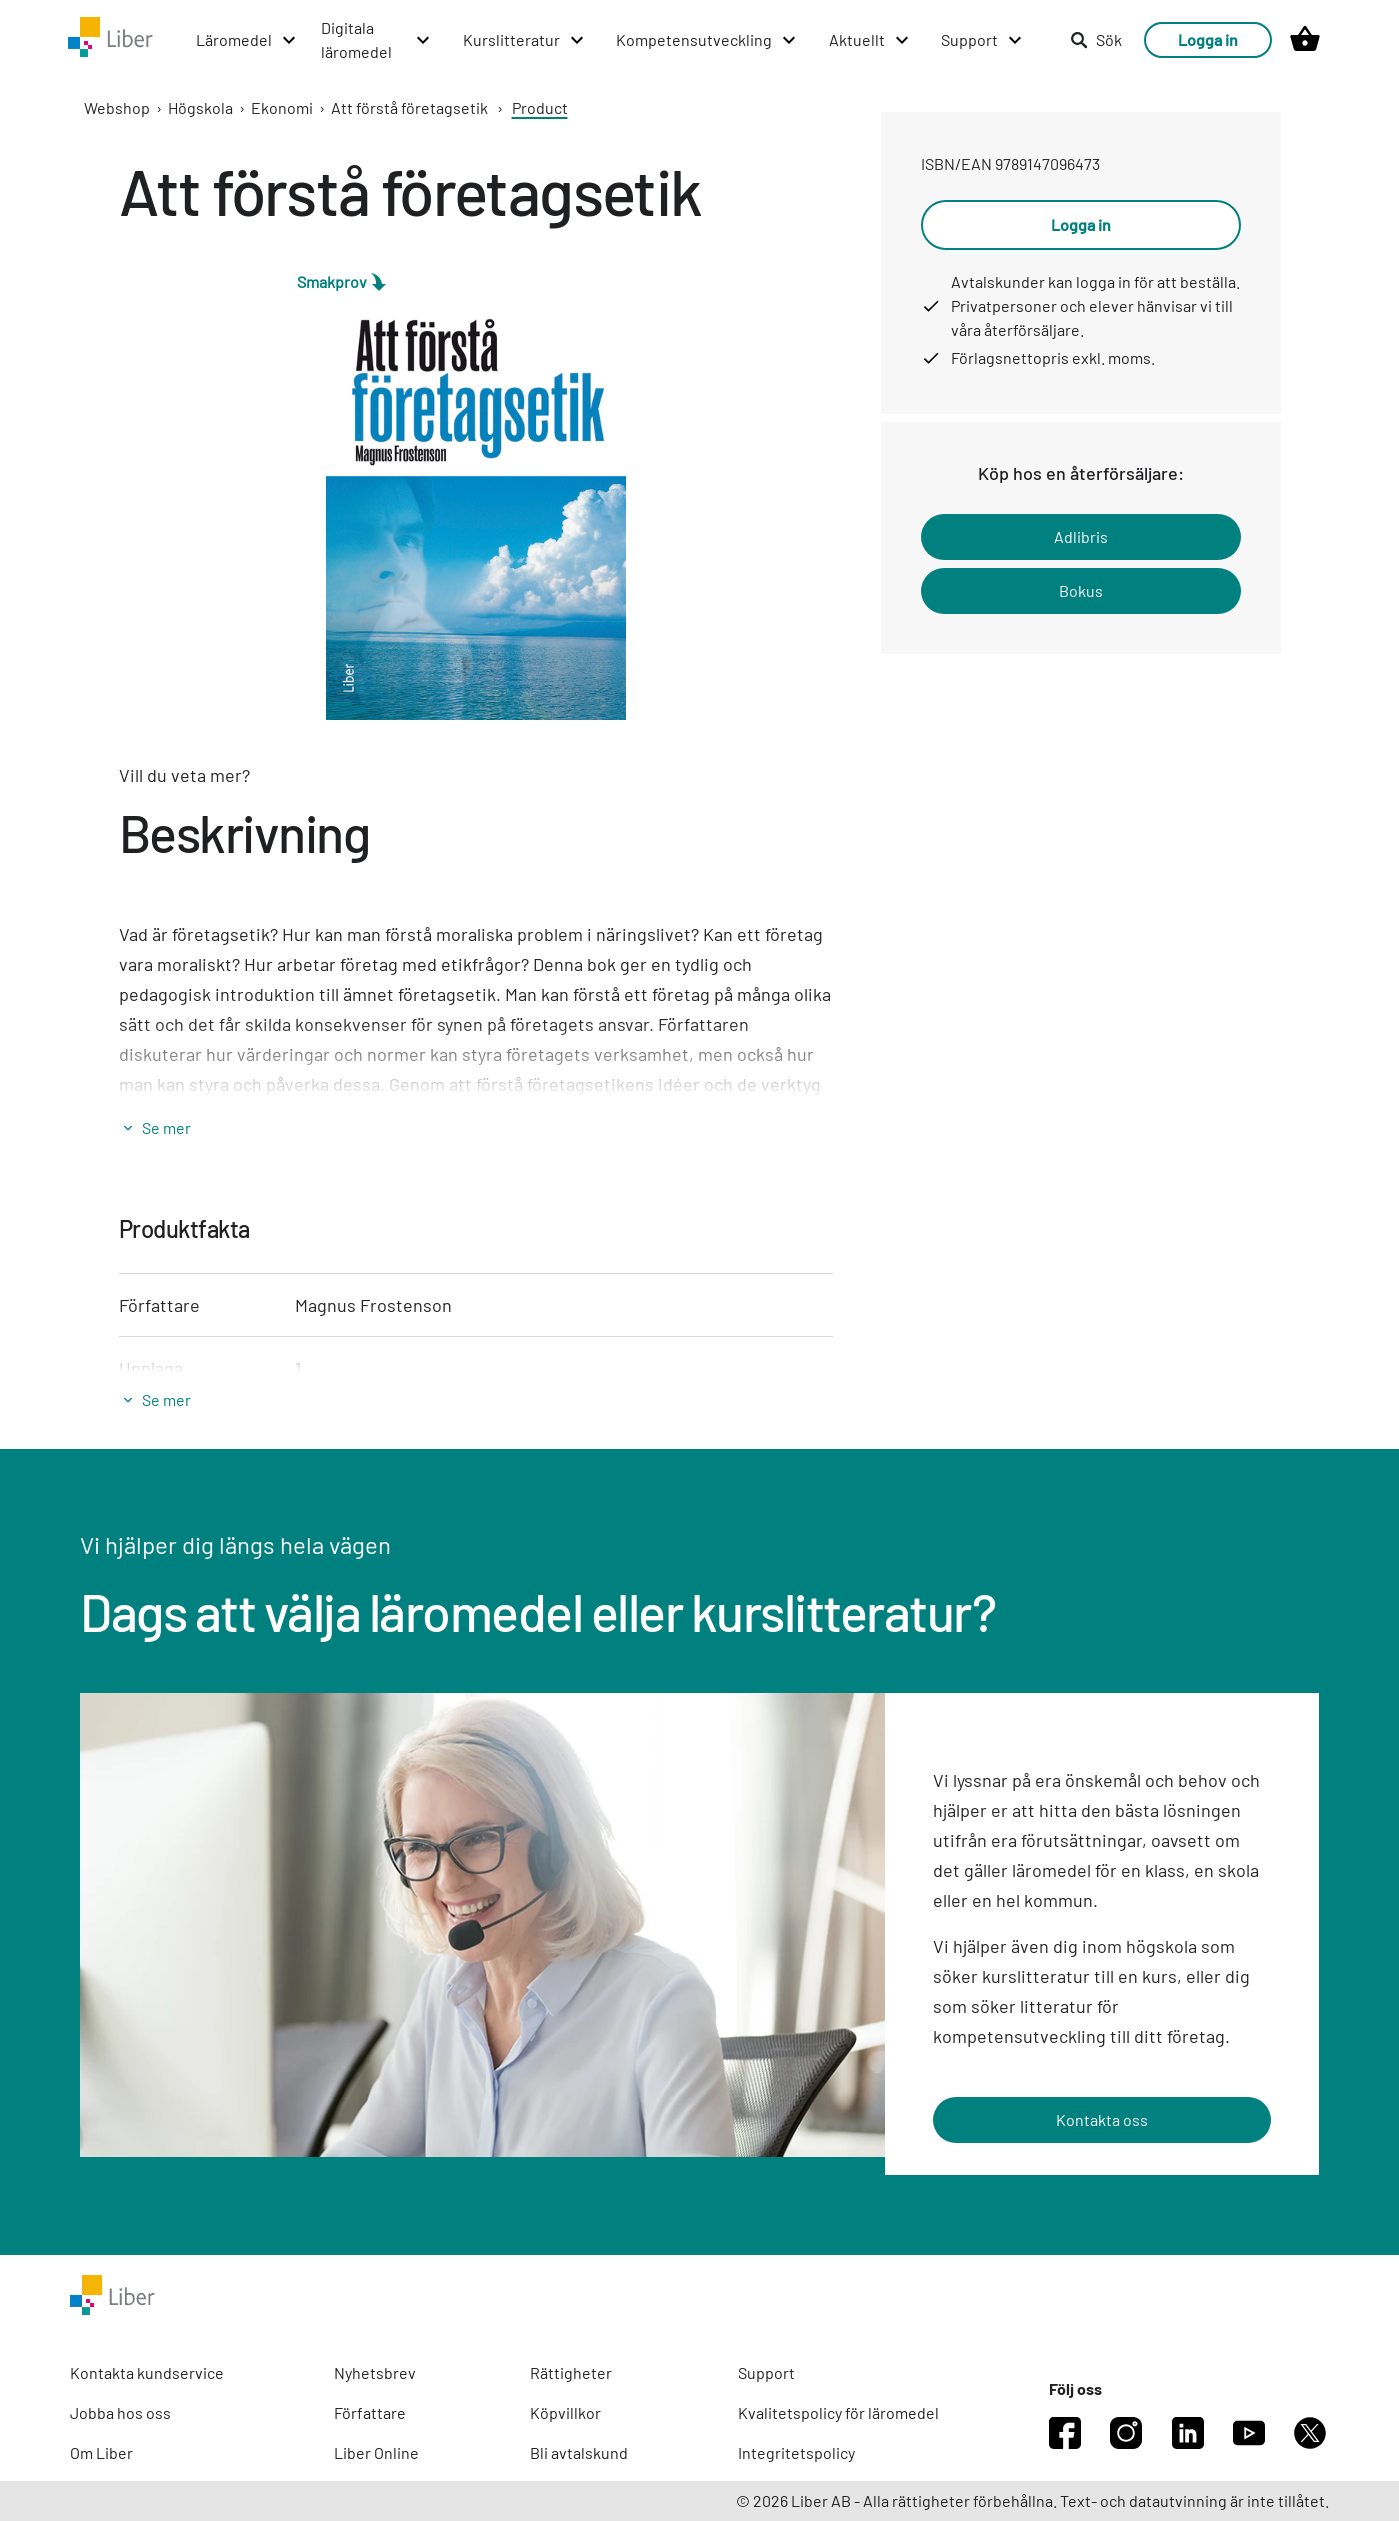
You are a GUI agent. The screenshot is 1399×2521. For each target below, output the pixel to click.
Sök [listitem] (1096, 39)
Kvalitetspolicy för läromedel (838, 2412)
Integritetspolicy (796, 2452)
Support (766, 2372)
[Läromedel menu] (247, 40)
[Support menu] (982, 40)
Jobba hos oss (120, 2412)
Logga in (1208, 39)
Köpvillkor (565, 2412)
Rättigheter (571, 2372)
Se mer (166, 1127)
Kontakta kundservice (147, 2372)
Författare (370, 2412)
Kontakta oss (1102, 2119)
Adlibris (1081, 536)
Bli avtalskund (579, 2452)
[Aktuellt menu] (870, 40)
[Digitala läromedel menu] (377, 40)
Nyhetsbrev (375, 2372)
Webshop (117, 107)
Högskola (200, 107)
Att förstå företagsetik (409, 107)
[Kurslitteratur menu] (524, 40)
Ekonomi (282, 107)
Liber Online (376, 2452)
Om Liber (101, 2452)
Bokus (1081, 590)
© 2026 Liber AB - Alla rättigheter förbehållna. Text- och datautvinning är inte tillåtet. (1032, 2500)
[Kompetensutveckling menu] (707, 40)
